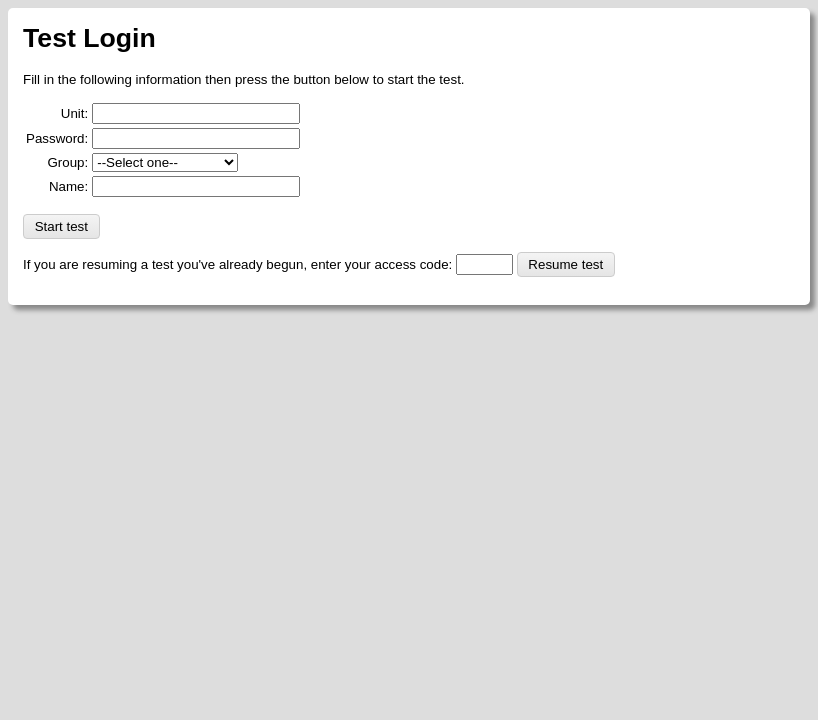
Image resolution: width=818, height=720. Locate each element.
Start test (61, 226)
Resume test (565, 264)
